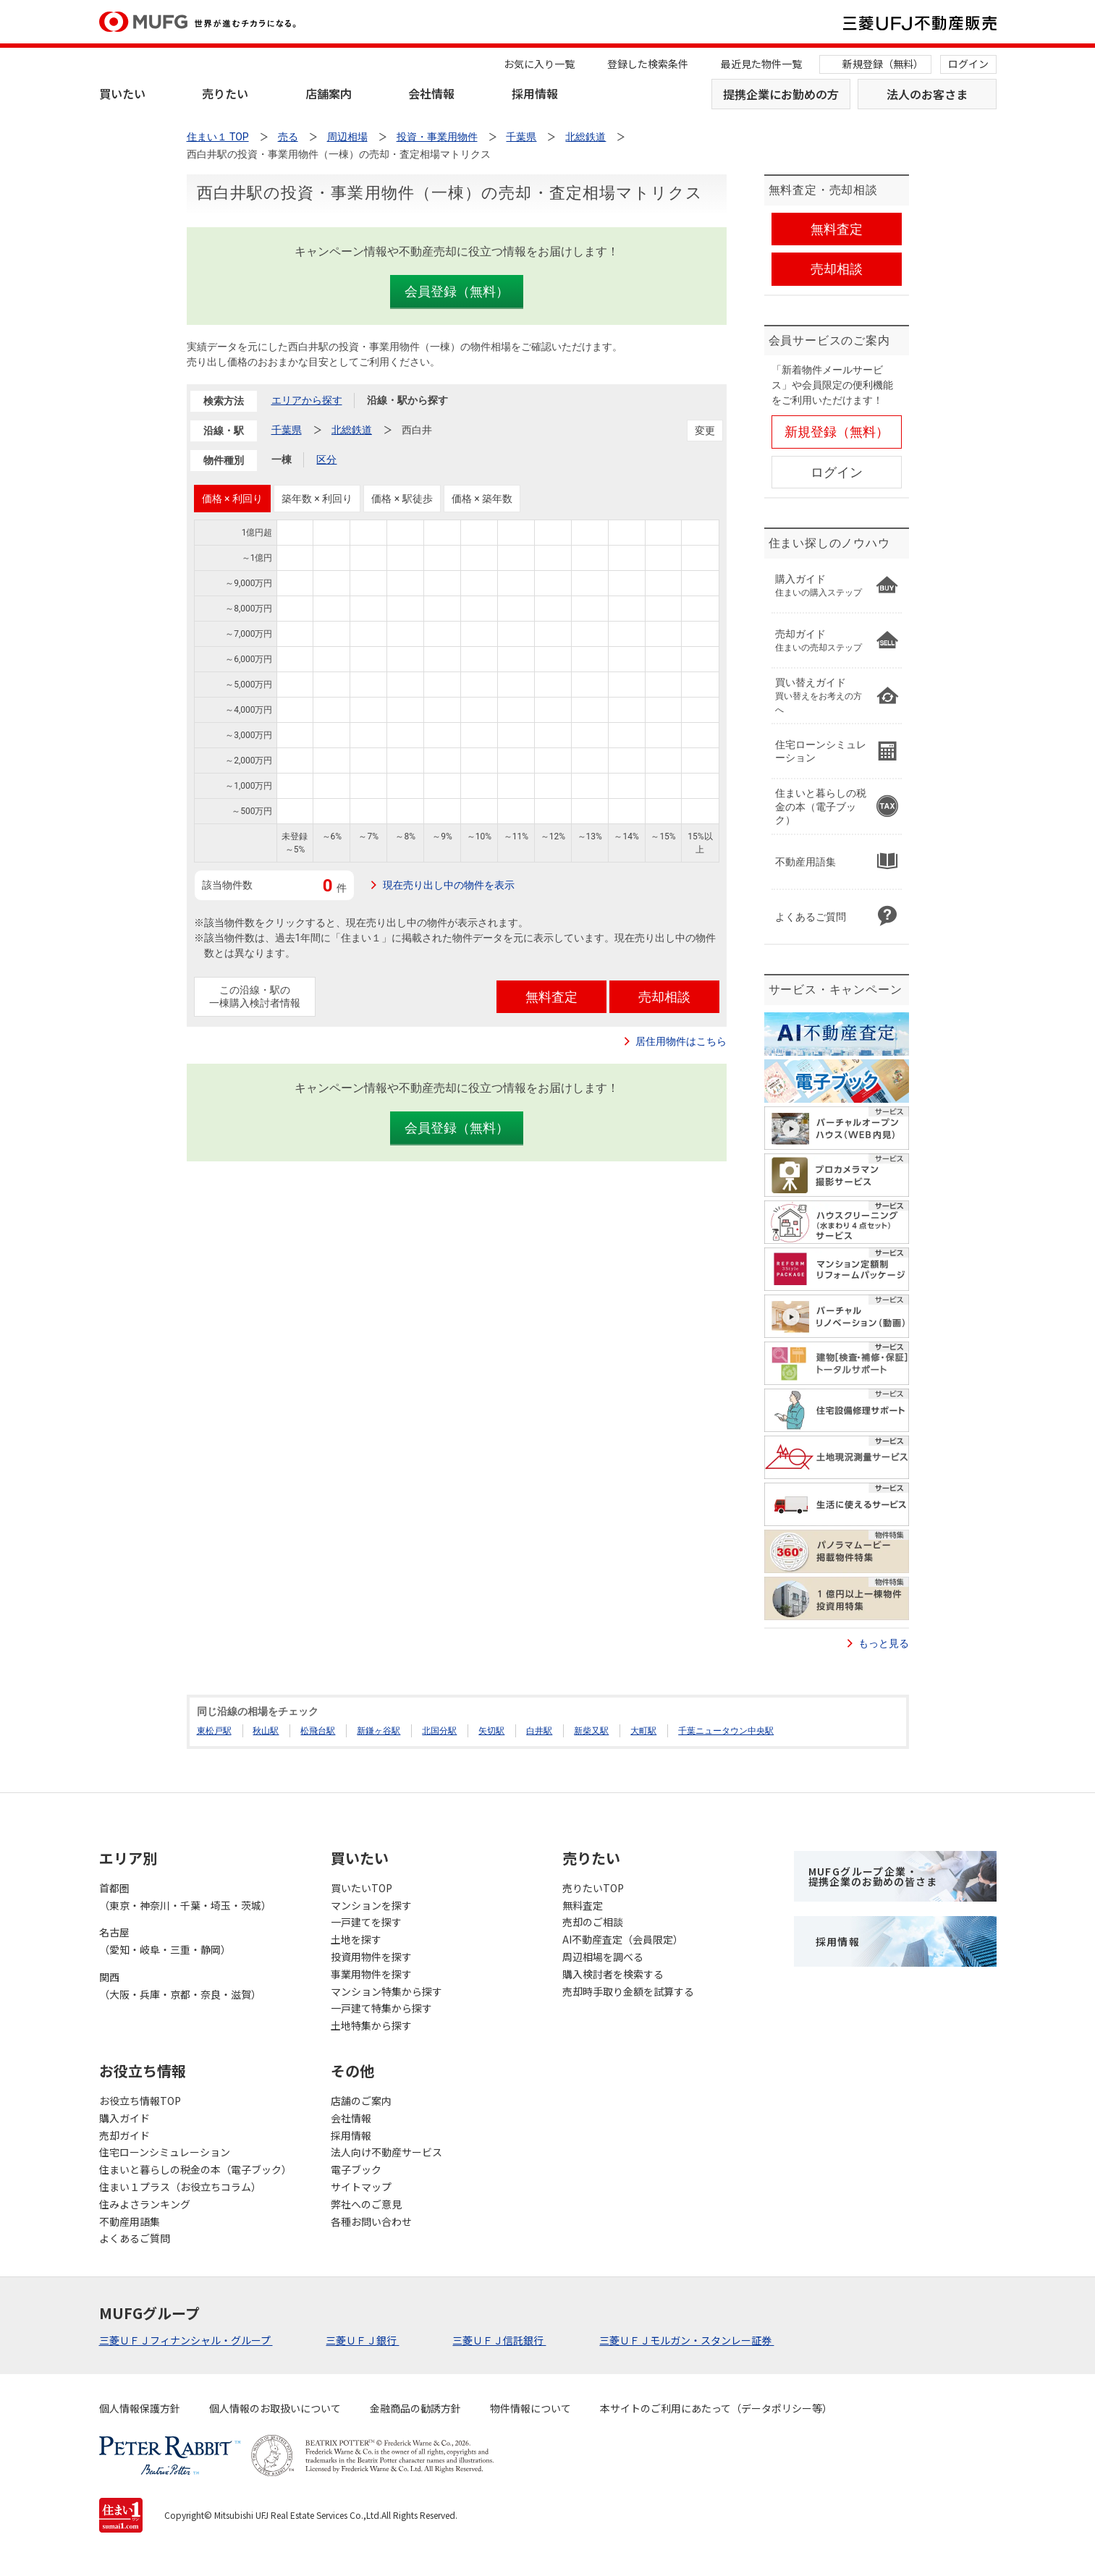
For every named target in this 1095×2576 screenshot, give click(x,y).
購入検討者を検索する (613, 1974)
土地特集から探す (371, 2025)
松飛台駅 (317, 1731)
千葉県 (286, 430)
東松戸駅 (214, 1731)
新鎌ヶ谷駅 (378, 1731)
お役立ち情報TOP (140, 2100)
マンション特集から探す (386, 1991)
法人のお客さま (927, 94)
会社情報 (431, 93)
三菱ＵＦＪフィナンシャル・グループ (186, 2340)
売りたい (225, 93)
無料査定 (582, 1905)
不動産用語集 (129, 2221)
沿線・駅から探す (407, 400)
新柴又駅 (591, 1731)
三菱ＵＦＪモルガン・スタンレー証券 (686, 2340)
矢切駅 (491, 1731)
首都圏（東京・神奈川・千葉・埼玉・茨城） (185, 1896)
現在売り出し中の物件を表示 (449, 885)
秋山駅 (266, 1731)
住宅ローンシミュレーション (164, 2152)
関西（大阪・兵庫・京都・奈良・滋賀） (180, 1985)
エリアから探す (306, 400)
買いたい (122, 93)
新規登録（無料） (882, 63)
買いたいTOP (361, 1888)
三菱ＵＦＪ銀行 (362, 2340)
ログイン (968, 63)
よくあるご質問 (134, 2238)
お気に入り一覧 (539, 63)
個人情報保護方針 (139, 2408)
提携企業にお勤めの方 (781, 94)
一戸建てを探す (366, 1922)
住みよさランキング (144, 2204)
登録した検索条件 (647, 63)
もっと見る (883, 1643)
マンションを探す (371, 1905)
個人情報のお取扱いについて (275, 2408)
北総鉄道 (351, 430)
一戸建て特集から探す (381, 2008)
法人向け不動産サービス (386, 2152)
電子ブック (356, 2169)
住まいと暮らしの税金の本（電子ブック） (195, 2169)
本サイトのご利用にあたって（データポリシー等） (716, 2408)
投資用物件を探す (371, 1956)
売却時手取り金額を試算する (628, 1991)
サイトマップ (361, 2186)
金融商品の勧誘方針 (415, 2408)
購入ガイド (124, 2118)
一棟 (281, 459)
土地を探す (356, 1939)
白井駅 (539, 1731)
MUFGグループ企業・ (872, 1876)
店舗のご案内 (361, 2100)
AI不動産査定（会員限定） (622, 1939)
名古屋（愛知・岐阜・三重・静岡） (165, 1941)
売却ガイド (124, 2135)
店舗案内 (328, 93)
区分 (326, 459)
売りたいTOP (593, 1888)
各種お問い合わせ (371, 2221)
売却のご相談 (592, 1922)
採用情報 (535, 93)
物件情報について (530, 2408)
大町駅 (643, 1731)
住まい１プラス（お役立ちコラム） (180, 2186)
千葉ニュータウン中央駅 (726, 1731)
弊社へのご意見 (366, 2204)
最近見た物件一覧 (761, 63)
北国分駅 (439, 1731)
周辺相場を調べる (602, 1956)
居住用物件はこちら (681, 1041)
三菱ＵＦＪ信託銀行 (499, 2340)
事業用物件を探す (371, 1974)
